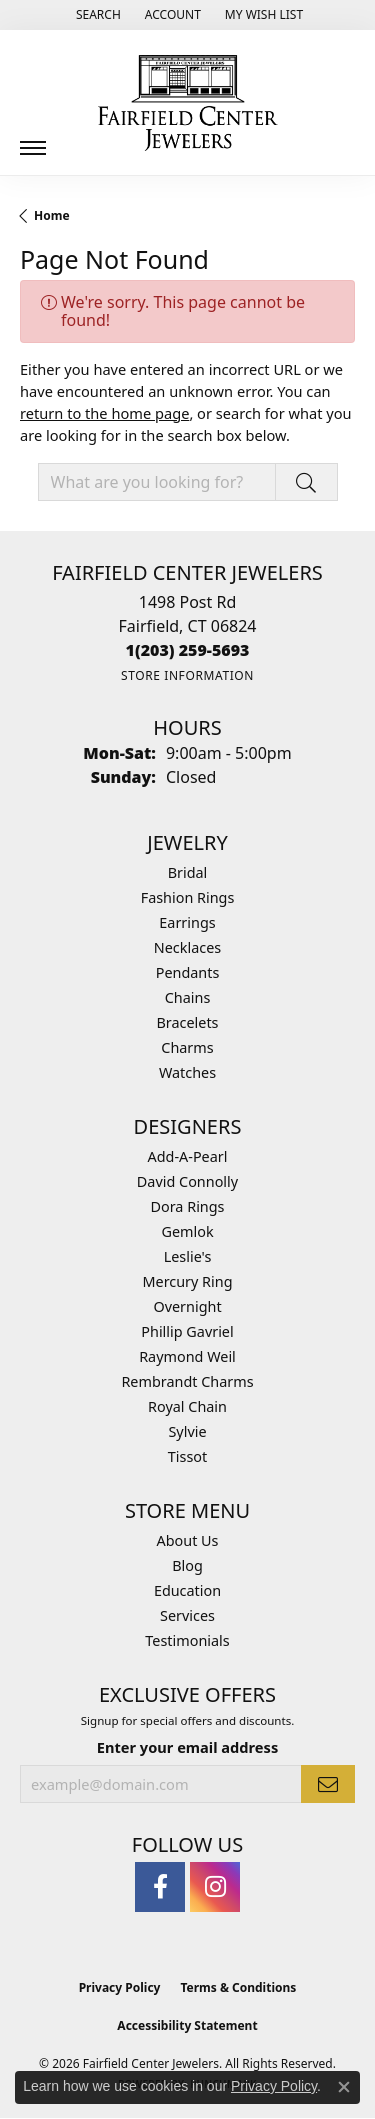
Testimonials (187, 1640)
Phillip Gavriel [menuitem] (187, 1331)
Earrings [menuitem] (187, 922)
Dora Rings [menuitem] (188, 1206)
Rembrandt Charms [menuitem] (187, 1381)
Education (187, 1590)
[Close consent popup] (344, 2087)
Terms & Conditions (238, 1987)
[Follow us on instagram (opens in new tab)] (215, 1887)
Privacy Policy (120, 1987)
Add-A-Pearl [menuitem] (188, 1156)
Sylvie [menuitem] (187, 1431)
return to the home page (104, 413)
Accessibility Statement (187, 2025)
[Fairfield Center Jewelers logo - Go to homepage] (188, 103)
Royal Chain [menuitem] (187, 1406)
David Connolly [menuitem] (187, 1181)
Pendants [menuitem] (188, 972)
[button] (96, 15)
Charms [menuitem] (187, 1047)
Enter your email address (187, 1747)
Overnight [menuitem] (187, 1306)
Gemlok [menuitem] (187, 1231)
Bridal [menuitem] (188, 872)
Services (187, 1615)
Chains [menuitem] (188, 997)
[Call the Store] (188, 650)
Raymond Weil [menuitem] (187, 1356)
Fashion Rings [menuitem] (188, 897)
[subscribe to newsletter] (328, 1784)
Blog (187, 1565)
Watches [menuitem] (187, 1072)
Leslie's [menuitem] (188, 1256)
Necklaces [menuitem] (187, 947)
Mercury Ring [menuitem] (187, 1281)
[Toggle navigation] (33, 140)
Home (52, 215)
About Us (188, 1540)
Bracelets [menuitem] (187, 1022)
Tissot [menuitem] (187, 1456)
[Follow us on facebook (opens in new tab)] (160, 1887)
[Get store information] (187, 675)
